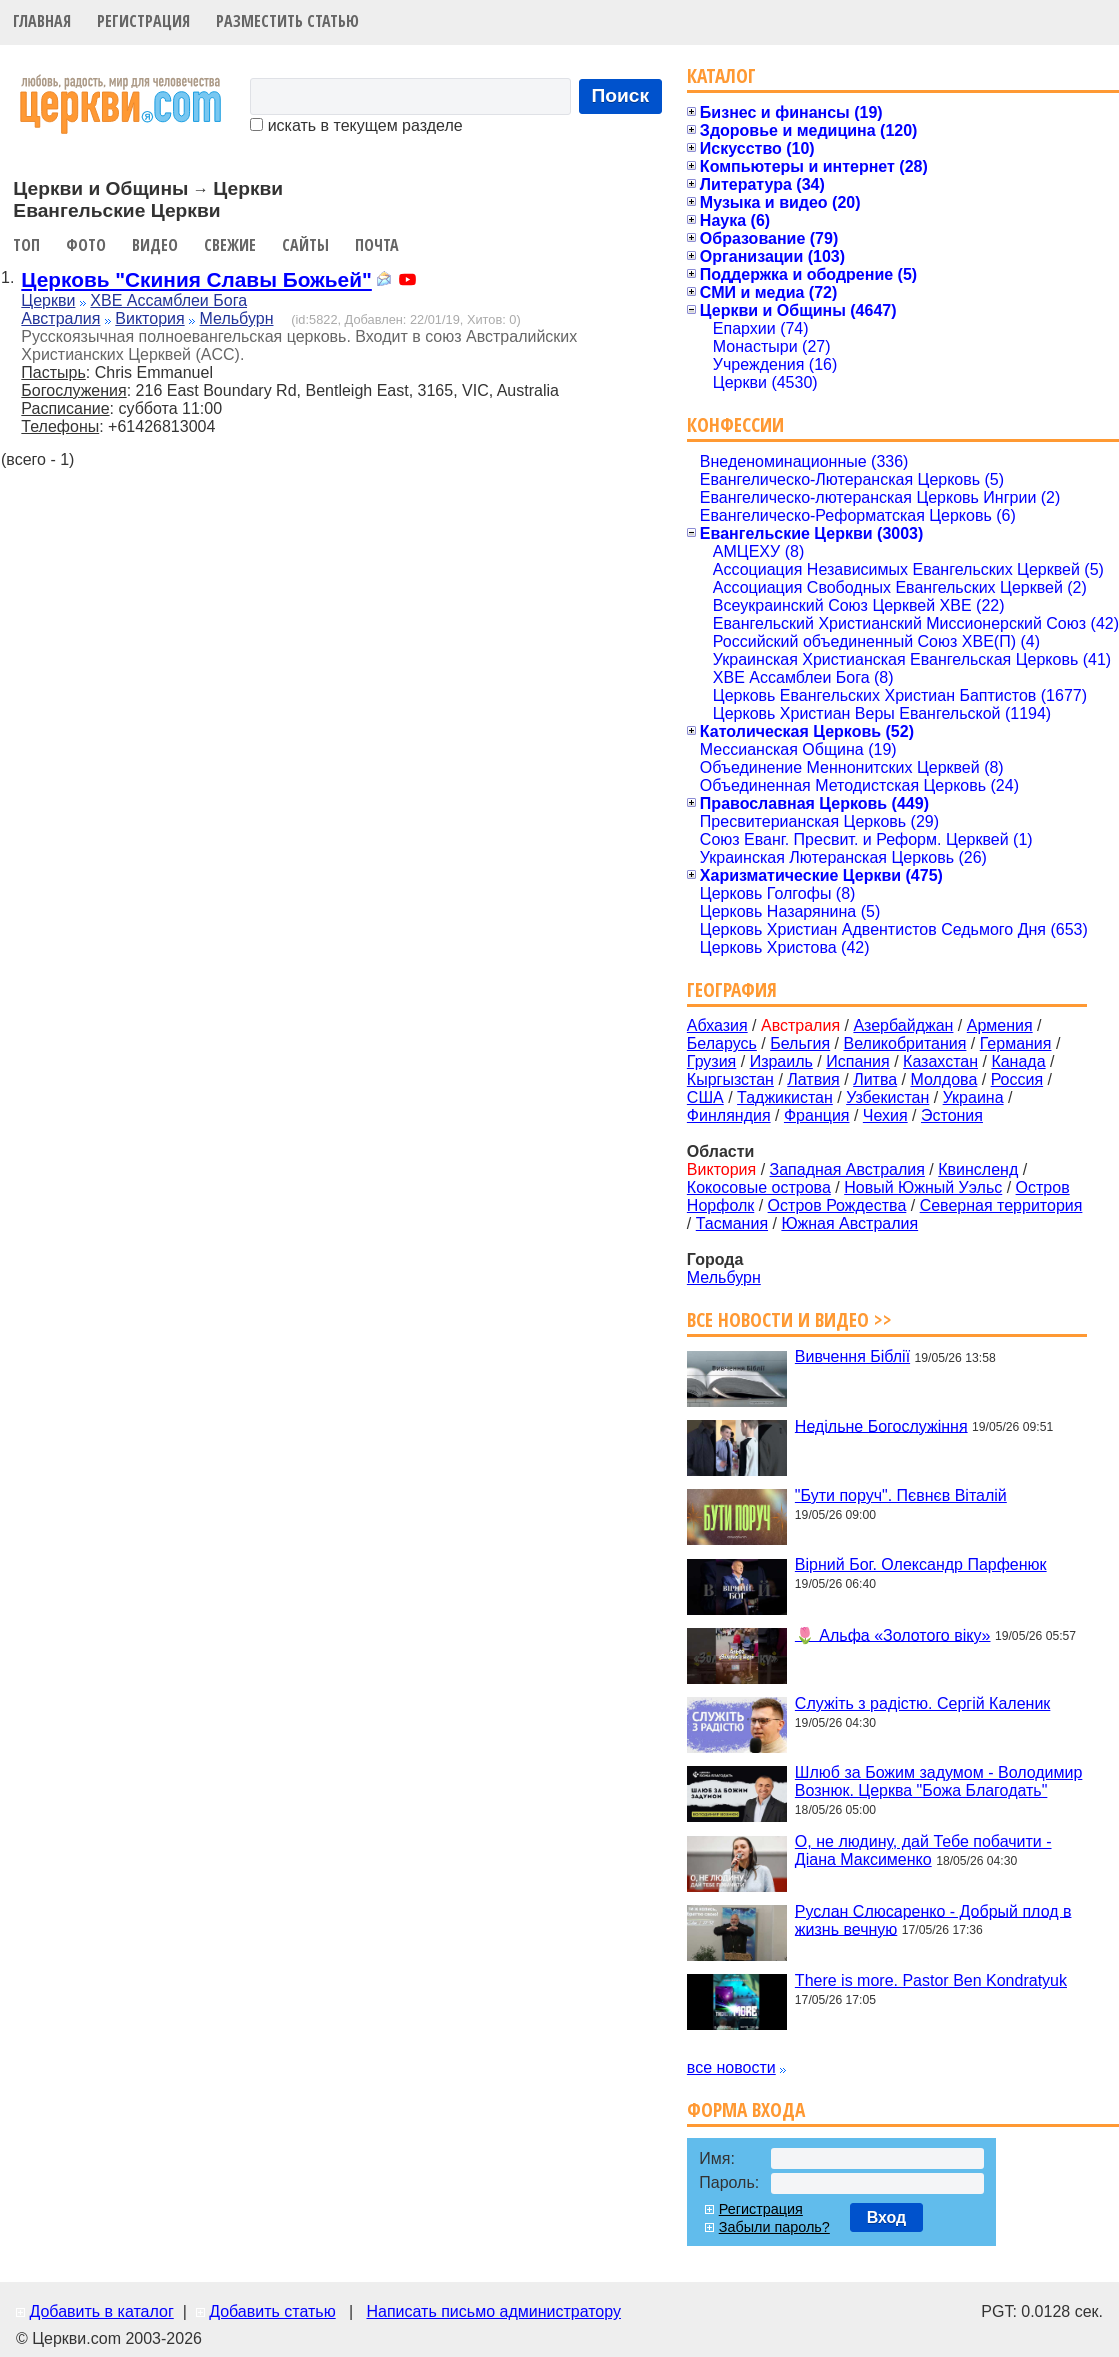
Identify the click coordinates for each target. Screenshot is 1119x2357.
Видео (155, 245)
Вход (887, 2217)
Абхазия (717, 1025)
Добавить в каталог (101, 2311)
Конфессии (735, 424)
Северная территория (1001, 1205)
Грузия (711, 1061)
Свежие (230, 245)
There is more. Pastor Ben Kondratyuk (931, 1980)
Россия (1017, 1079)
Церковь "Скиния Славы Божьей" (196, 279)
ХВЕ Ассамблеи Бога (168, 300)
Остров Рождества (837, 1205)
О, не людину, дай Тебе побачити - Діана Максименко (923, 1850)
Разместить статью (287, 21)
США (705, 1097)
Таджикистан (785, 1097)
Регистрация (143, 21)
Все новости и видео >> (789, 1319)
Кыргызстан (730, 1079)
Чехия (885, 1115)
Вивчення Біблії (852, 1356)
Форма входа (746, 2109)
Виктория (149, 318)
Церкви (48, 300)
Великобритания (905, 1043)
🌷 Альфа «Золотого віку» (893, 1634)
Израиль (781, 1061)
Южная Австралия (849, 1223)
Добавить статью (272, 2311)
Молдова (943, 1079)
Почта (377, 245)
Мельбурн (237, 318)
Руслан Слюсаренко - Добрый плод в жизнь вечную (933, 1919)
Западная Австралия (847, 1169)
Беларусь (722, 1043)
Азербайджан (903, 1025)
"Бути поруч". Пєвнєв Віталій (901, 1495)
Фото (86, 245)
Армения (1000, 1025)
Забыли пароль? (774, 2227)
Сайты (305, 245)
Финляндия (729, 1115)
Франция (817, 1115)
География (732, 989)
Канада (1018, 1061)
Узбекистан (887, 1097)
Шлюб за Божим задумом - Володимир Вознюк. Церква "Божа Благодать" (939, 1781)
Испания (858, 1061)
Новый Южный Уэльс (923, 1187)
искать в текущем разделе (356, 125)
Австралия (60, 318)
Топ (26, 245)
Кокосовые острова (759, 1187)
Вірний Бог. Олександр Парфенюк (921, 1564)
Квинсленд (978, 1169)
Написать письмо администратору (493, 2311)
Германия (1016, 1043)
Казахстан (940, 1061)
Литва (875, 1079)
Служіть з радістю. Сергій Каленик (922, 1703)
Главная (42, 21)
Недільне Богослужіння (881, 1425)
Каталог (721, 75)
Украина (973, 1097)
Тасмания (732, 1223)
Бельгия (800, 1043)
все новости (731, 2067)
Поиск (621, 95)
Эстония (952, 1115)
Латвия (813, 1079)
